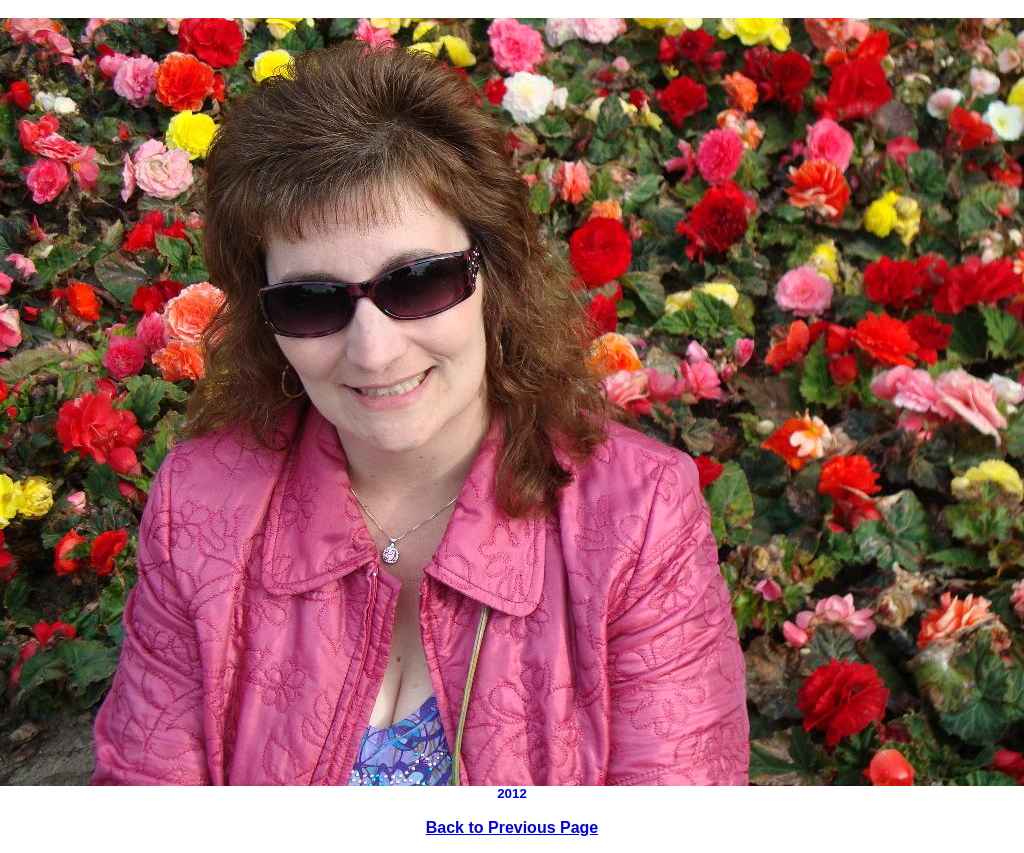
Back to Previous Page (512, 827)
